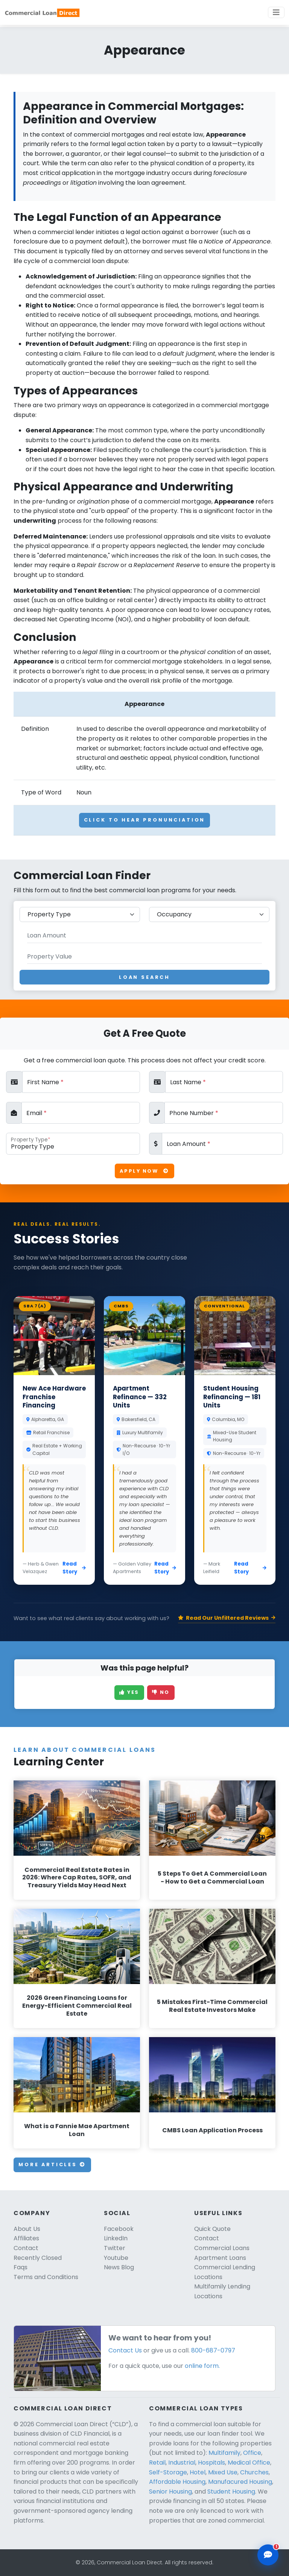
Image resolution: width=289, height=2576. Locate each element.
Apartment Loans (220, 2257)
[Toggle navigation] (276, 12)
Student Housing (231, 2491)
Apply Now (144, 1171)
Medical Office (249, 2462)
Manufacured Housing (240, 2481)
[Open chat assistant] (267, 2554)
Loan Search (144, 977)
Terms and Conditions (46, 2277)
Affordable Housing (177, 2481)
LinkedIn (116, 2238)
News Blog (119, 2267)
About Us (27, 2229)
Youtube (116, 2257)
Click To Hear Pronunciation (144, 820)
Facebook (119, 2229)
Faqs (20, 2267)
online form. (202, 2365)
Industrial (181, 2462)
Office (252, 2452)
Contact (26, 2248)
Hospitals (211, 2462)
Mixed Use (222, 2472)
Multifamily (224, 2452)
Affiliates (26, 2238)
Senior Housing (170, 2491)
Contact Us (125, 2350)
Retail (157, 2462)
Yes (129, 1692)
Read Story (74, 1567)
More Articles (52, 2164)
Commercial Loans (221, 2248)
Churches (254, 2472)
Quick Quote (212, 2229)
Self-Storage (168, 2472)
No (161, 1692)
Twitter (114, 2248)
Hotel (197, 2472)
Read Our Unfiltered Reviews (226, 1618)
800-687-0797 (213, 2350)
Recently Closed (38, 2257)
